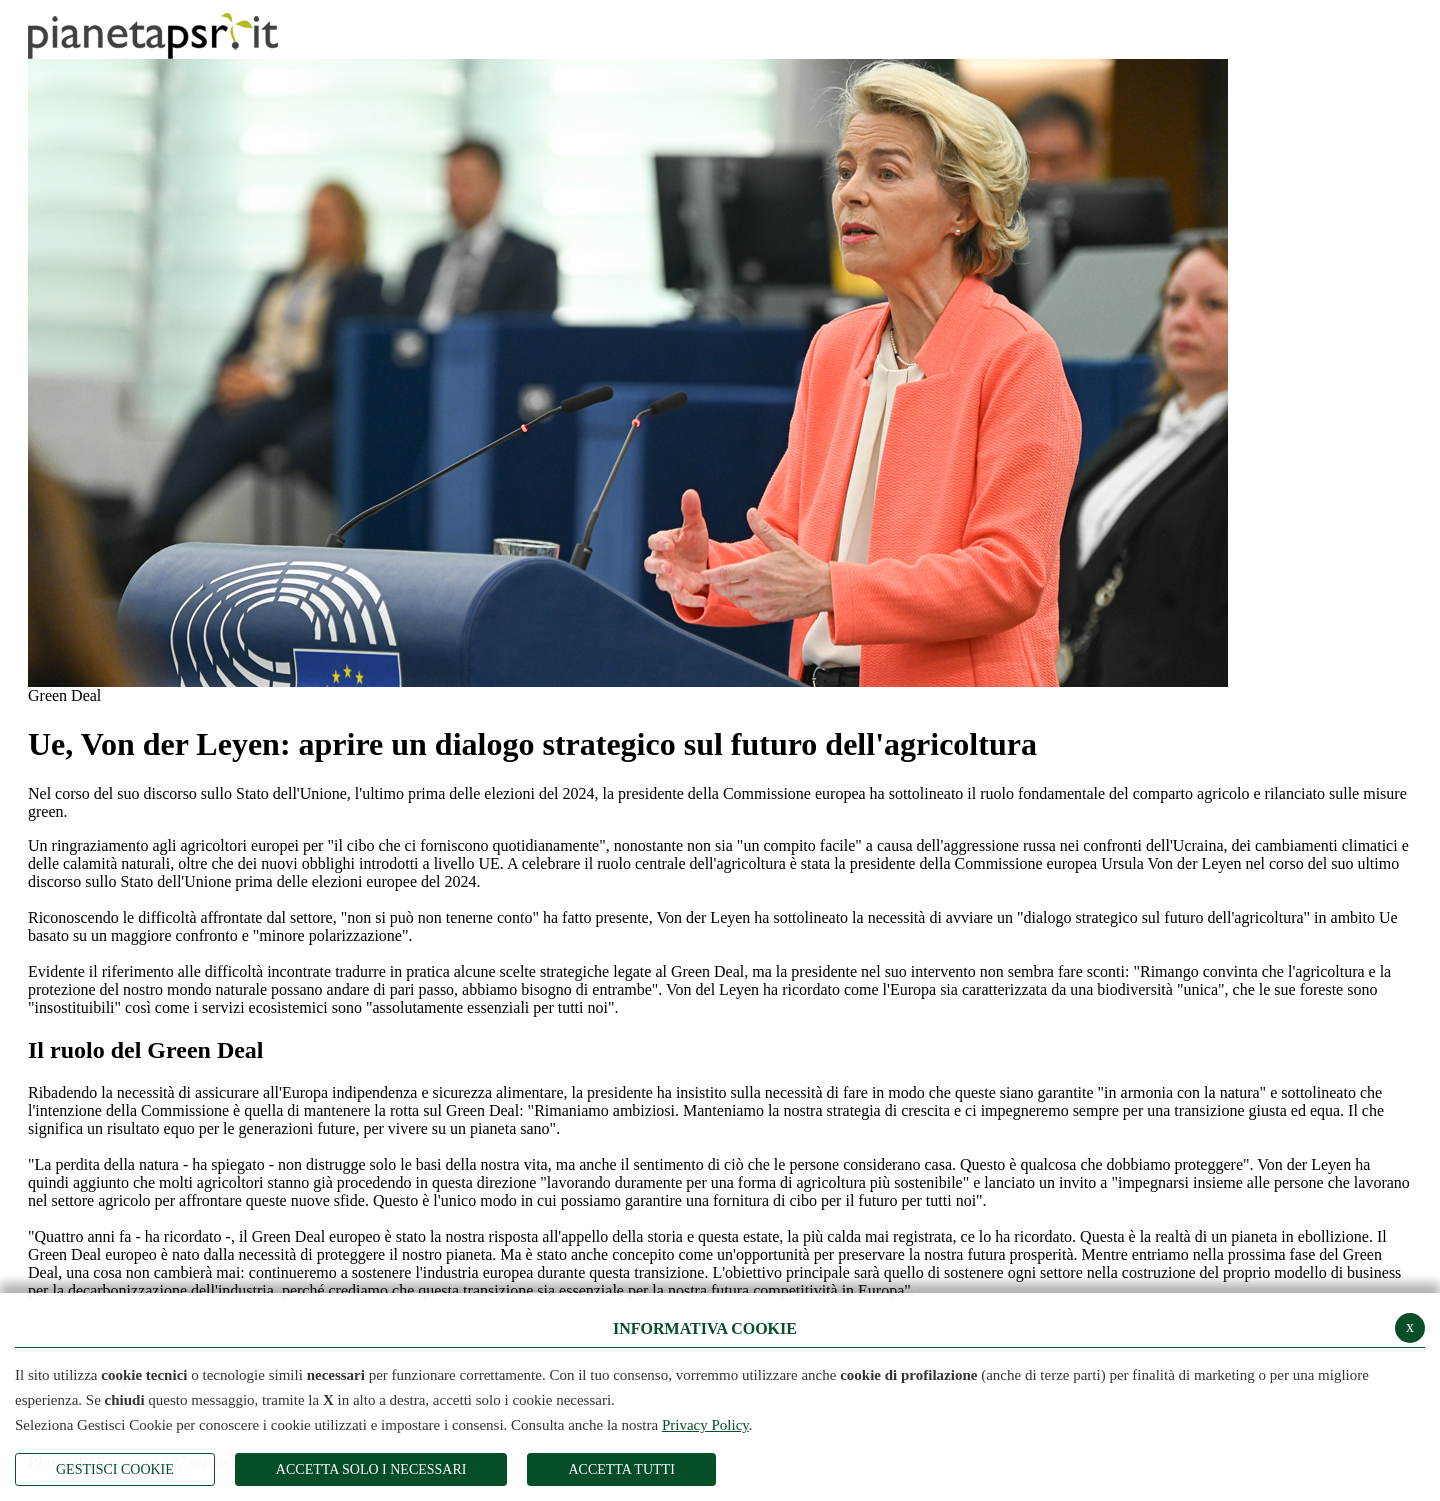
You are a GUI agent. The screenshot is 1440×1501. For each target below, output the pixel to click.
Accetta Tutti (621, 1469)
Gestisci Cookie (115, 1469)
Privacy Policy (705, 1425)
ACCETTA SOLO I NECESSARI (371, 1469)
